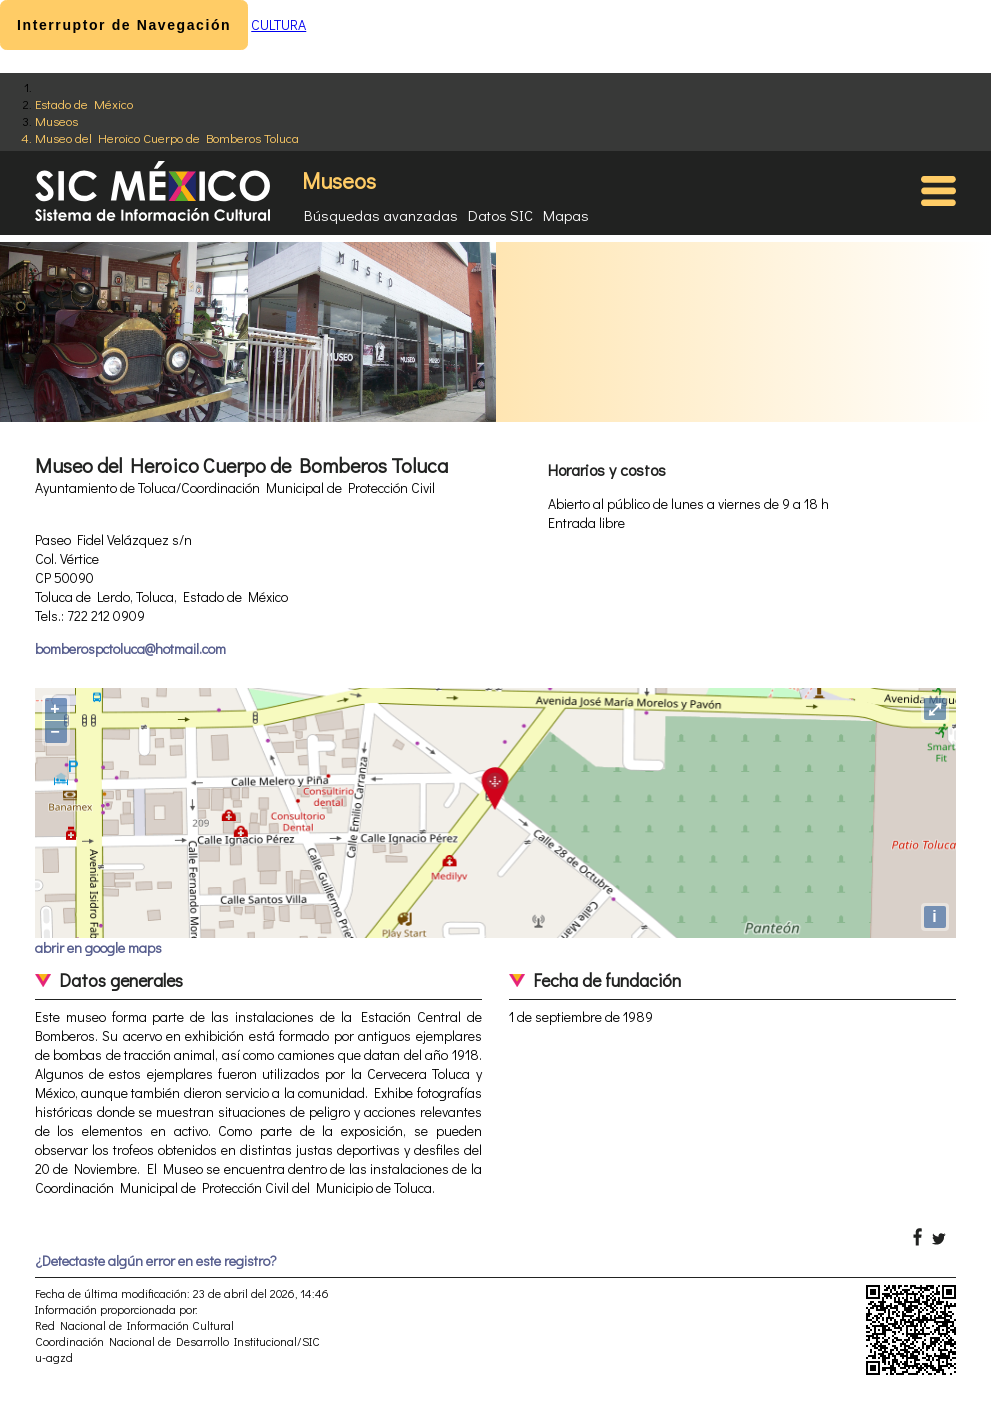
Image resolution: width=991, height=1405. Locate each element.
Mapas (566, 215)
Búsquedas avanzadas (381, 215)
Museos (56, 120)
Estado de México (84, 103)
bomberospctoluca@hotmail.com (130, 648)
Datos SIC (500, 215)
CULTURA (278, 24)
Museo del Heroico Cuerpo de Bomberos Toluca (167, 137)
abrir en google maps (98, 947)
